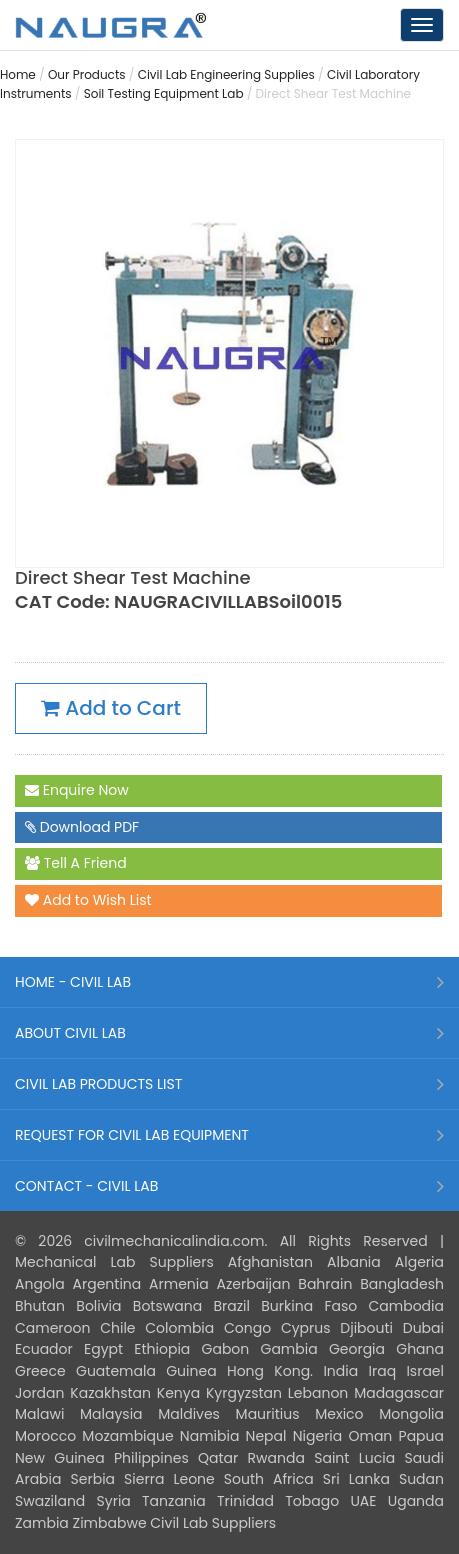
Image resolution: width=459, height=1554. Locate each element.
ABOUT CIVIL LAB (70, 1033)
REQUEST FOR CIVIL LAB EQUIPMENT (132, 1135)
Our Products (87, 74)
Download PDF (82, 828)
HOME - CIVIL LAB (73, 982)
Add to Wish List (88, 901)
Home (18, 74)
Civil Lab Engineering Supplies (226, 74)
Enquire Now (77, 791)
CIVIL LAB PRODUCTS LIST (98, 1084)
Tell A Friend (76, 864)
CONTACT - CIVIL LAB (86, 1186)
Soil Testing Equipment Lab (164, 93)
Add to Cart (111, 708)
